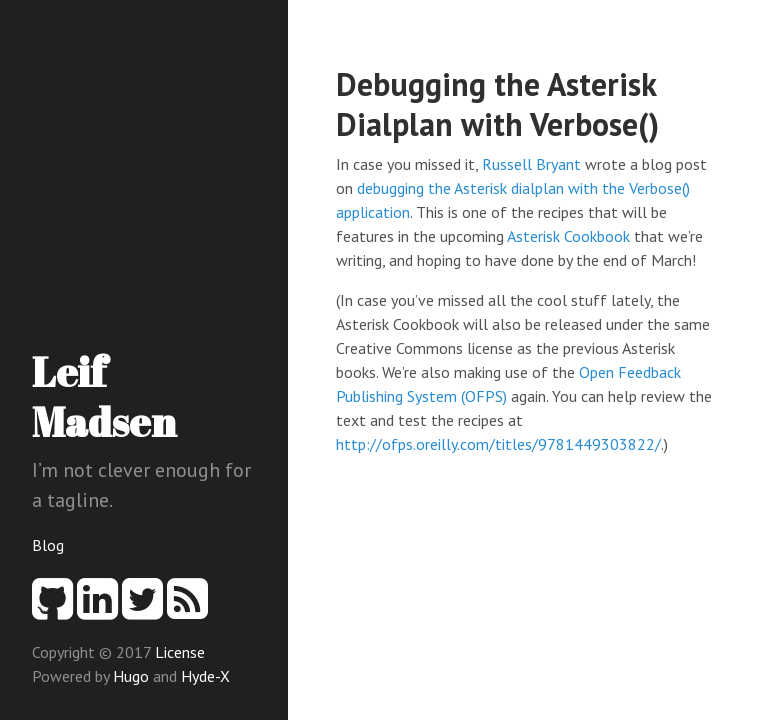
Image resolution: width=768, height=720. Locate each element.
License (180, 652)
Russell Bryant (531, 164)
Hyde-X (205, 676)
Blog (48, 545)
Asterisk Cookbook (568, 236)
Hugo (131, 676)
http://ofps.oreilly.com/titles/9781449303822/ (498, 444)
